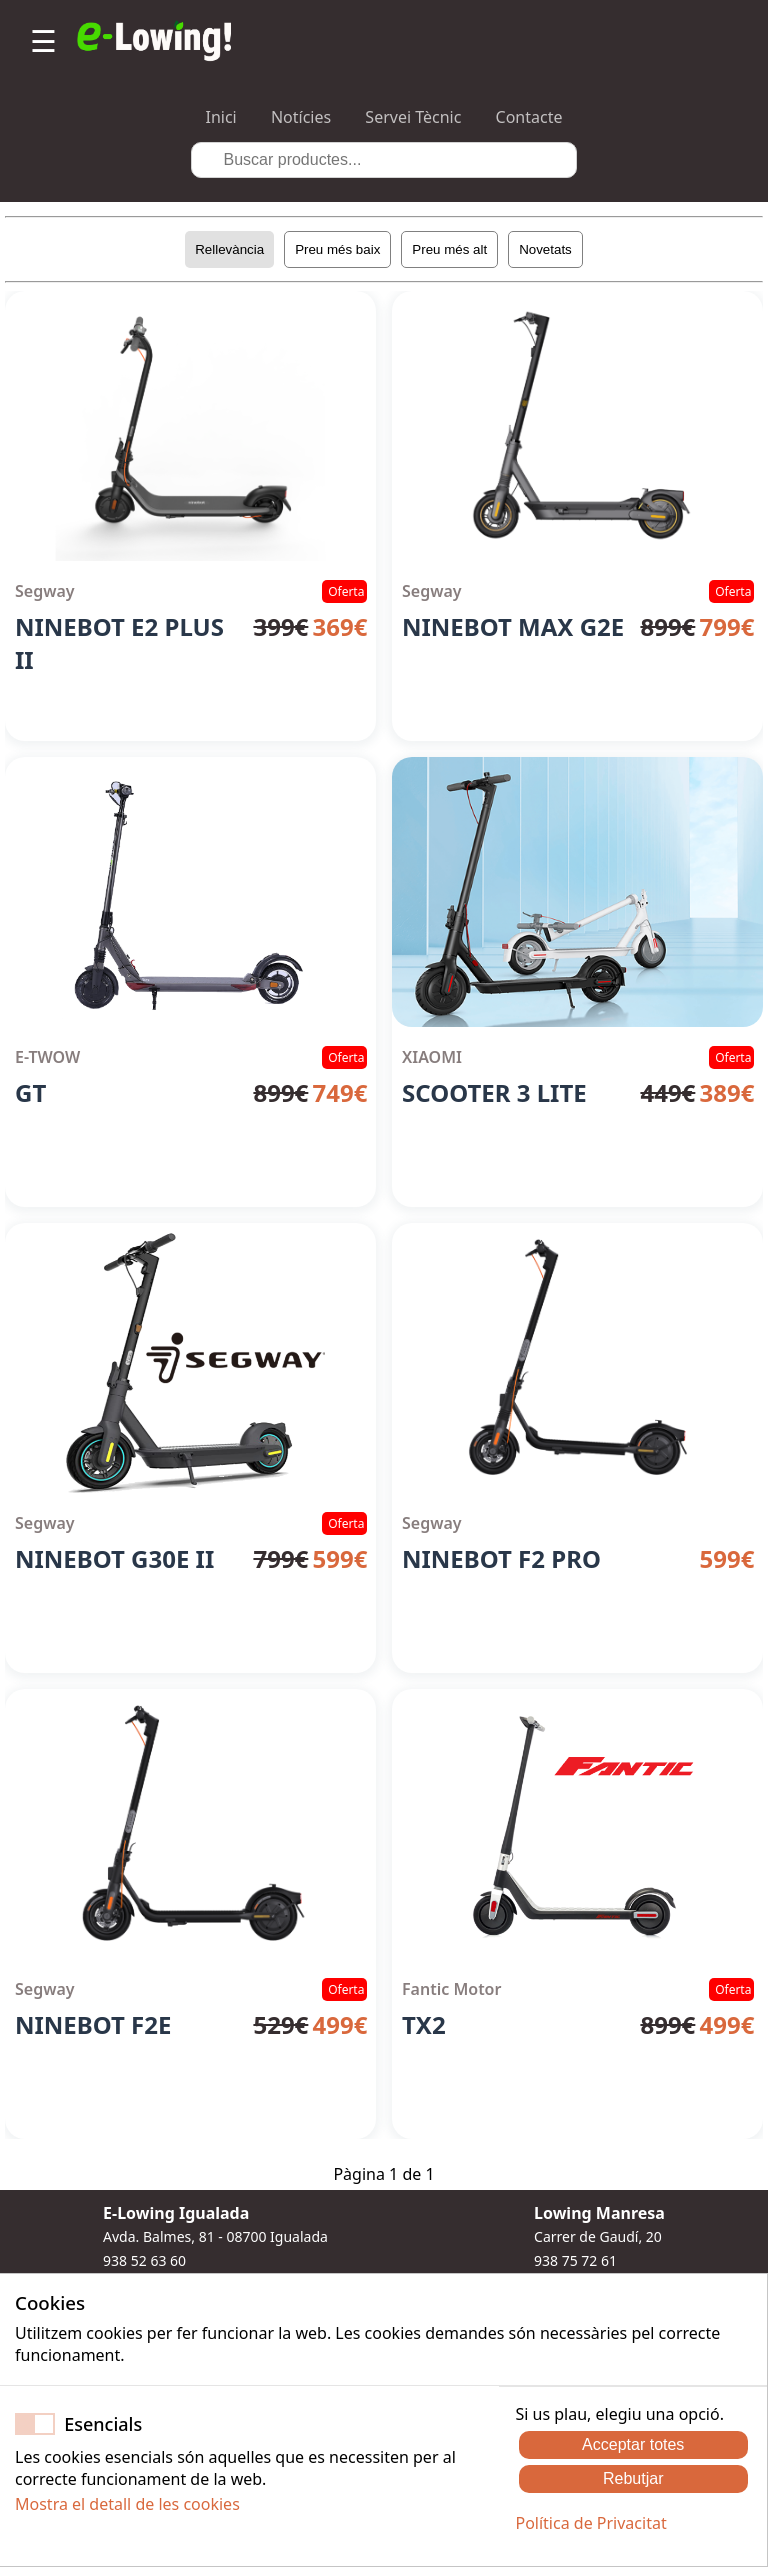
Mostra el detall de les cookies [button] (127, 2504)
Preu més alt (449, 249)
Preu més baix (337, 249)
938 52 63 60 (144, 2260)
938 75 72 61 (575, 2260)
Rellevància (229, 249)
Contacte (529, 117)
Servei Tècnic (413, 117)
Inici (221, 117)
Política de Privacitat (590, 2523)
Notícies (301, 117)
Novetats (545, 249)
